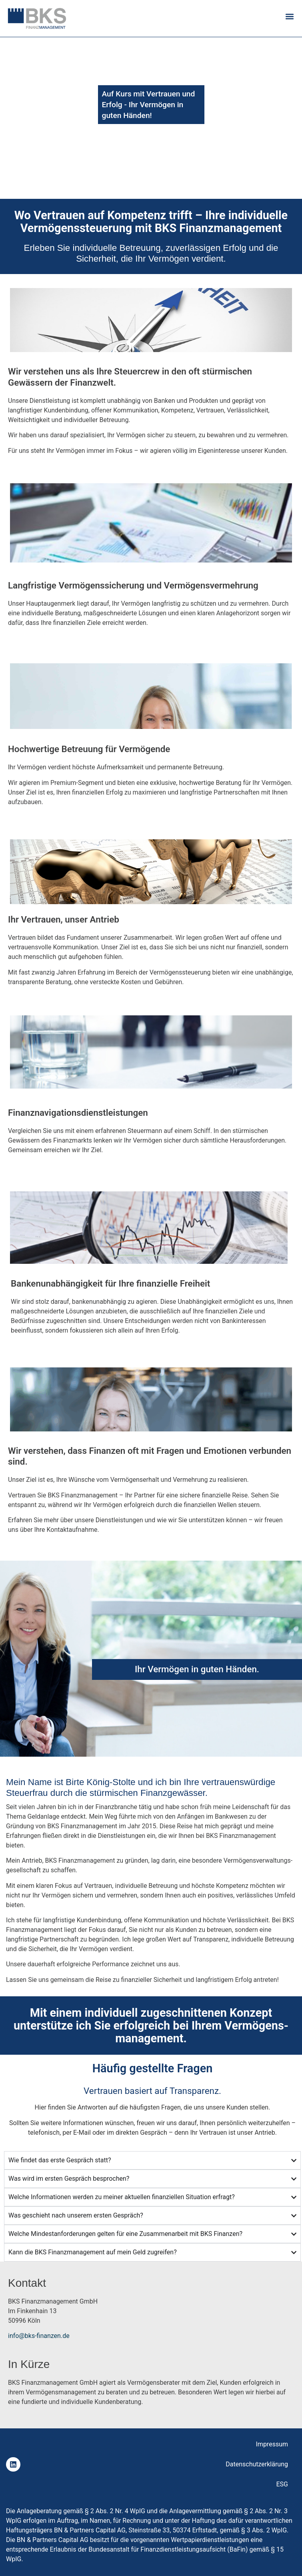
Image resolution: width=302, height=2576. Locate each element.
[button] (289, 16)
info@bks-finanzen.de (39, 2336)
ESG (282, 2484)
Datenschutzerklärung (257, 2464)
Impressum (272, 2444)
